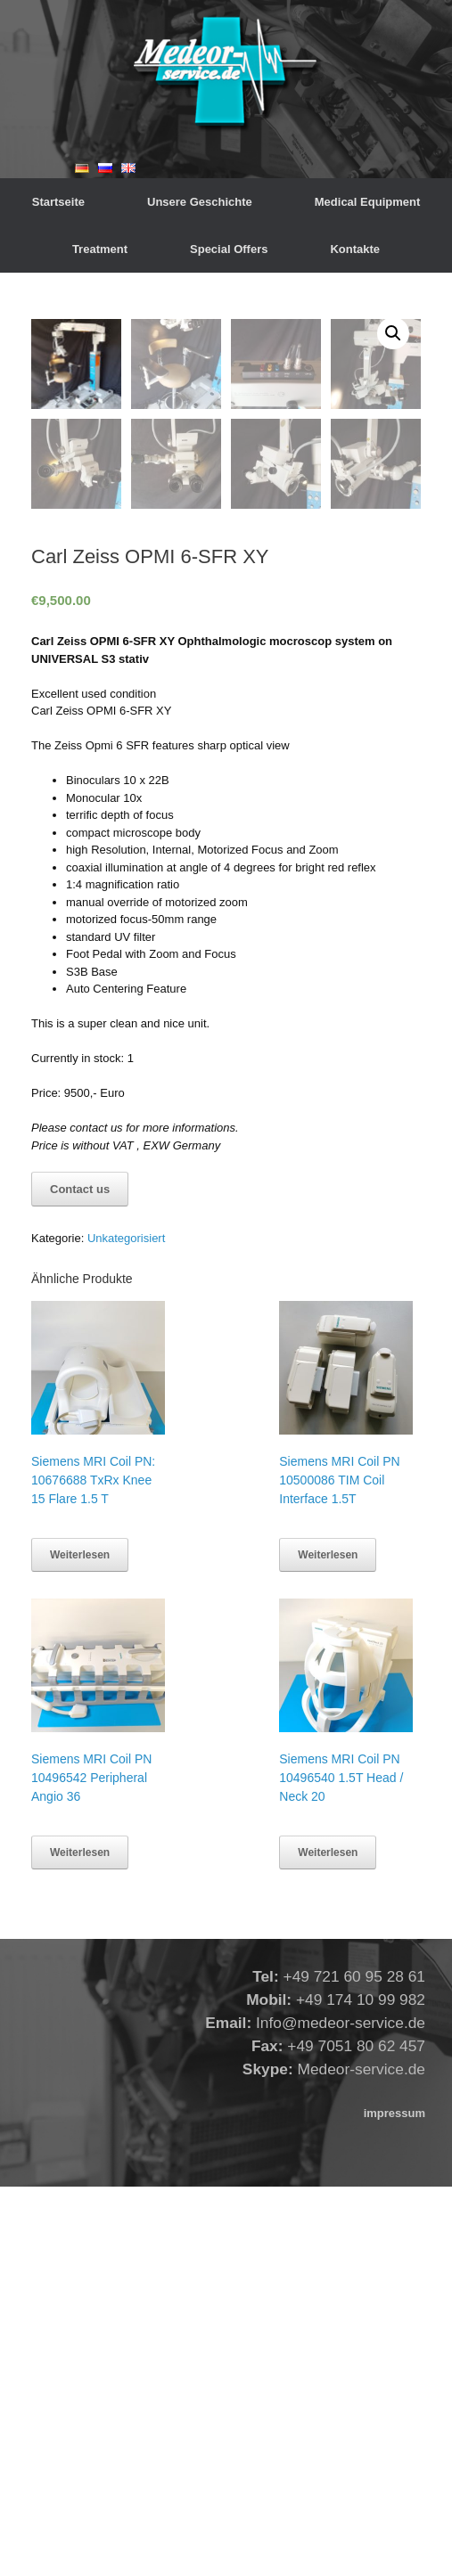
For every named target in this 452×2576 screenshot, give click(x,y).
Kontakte (355, 249)
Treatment (99, 249)
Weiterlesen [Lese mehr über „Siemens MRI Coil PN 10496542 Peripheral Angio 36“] (80, 2242)
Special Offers (228, 249)
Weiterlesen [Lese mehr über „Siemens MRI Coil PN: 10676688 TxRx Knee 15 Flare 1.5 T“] (80, 1944)
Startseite (58, 202)
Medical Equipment (367, 202)
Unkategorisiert (120, 280)
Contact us (80, 1578)
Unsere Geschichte (199, 202)
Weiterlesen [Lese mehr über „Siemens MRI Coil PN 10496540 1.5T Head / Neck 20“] (327, 2242)
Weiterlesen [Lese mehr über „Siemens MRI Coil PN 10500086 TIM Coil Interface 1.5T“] (327, 1944)
